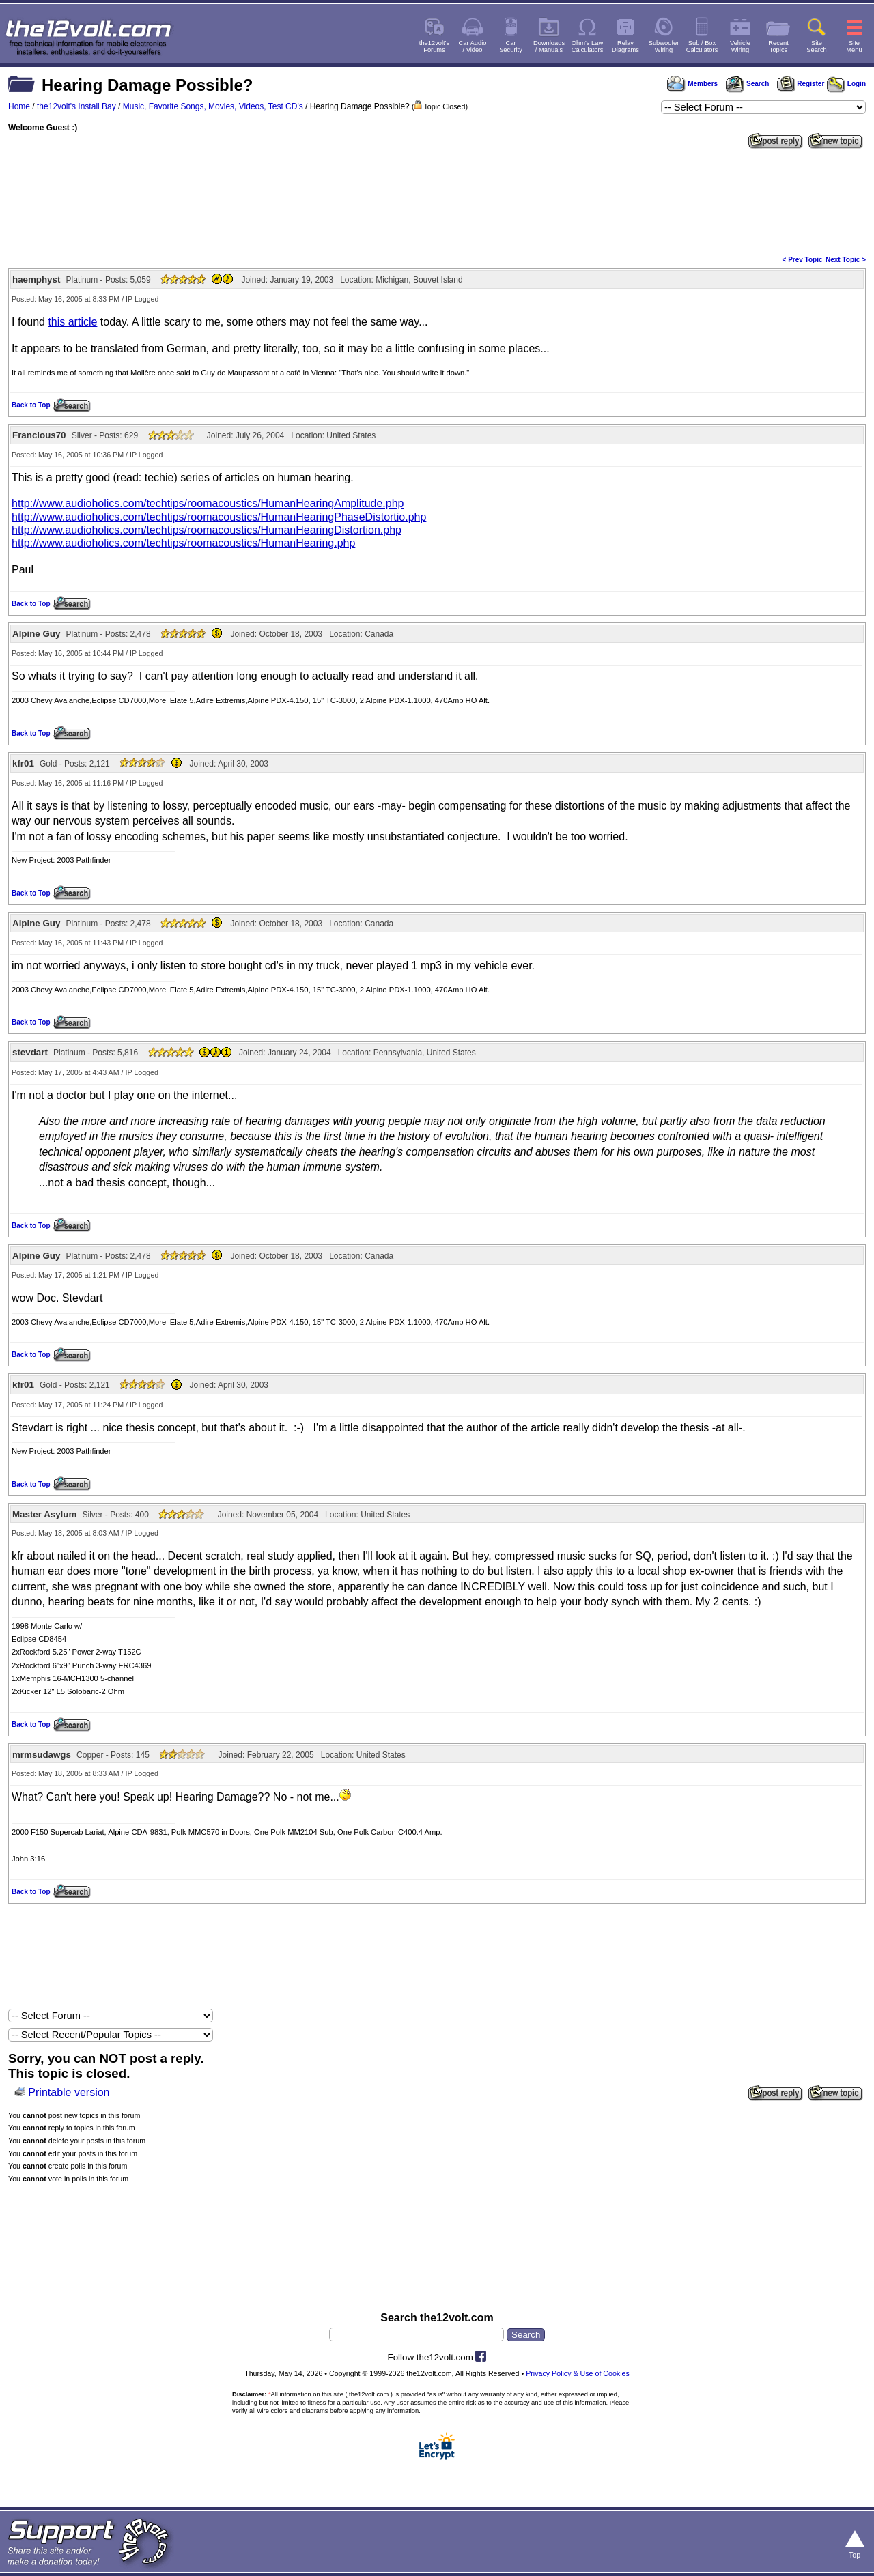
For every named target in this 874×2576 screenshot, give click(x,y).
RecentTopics (778, 46)
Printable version (68, 2092)
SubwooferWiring (664, 46)
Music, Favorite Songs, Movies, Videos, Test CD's (213, 106)
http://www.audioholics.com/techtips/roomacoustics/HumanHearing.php (183, 543)
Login (846, 83)
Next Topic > (846, 259)
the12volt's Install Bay (76, 106)
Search (747, 83)
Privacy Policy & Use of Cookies (578, 2373)
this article (72, 322)
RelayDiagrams (625, 46)
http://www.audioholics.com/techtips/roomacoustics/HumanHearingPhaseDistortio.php (219, 517)
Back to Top (31, 405)
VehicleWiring (740, 46)
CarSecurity (510, 46)
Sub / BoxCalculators (702, 46)
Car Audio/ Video (473, 46)
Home (19, 106)
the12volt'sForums (434, 46)
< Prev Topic (803, 259)
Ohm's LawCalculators (588, 46)
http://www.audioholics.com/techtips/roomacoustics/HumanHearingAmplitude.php (208, 503)
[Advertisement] (437, 201)
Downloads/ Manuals (549, 46)
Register (801, 83)
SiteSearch (816, 46)
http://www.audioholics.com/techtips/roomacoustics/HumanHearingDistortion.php (206, 530)
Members (692, 83)
